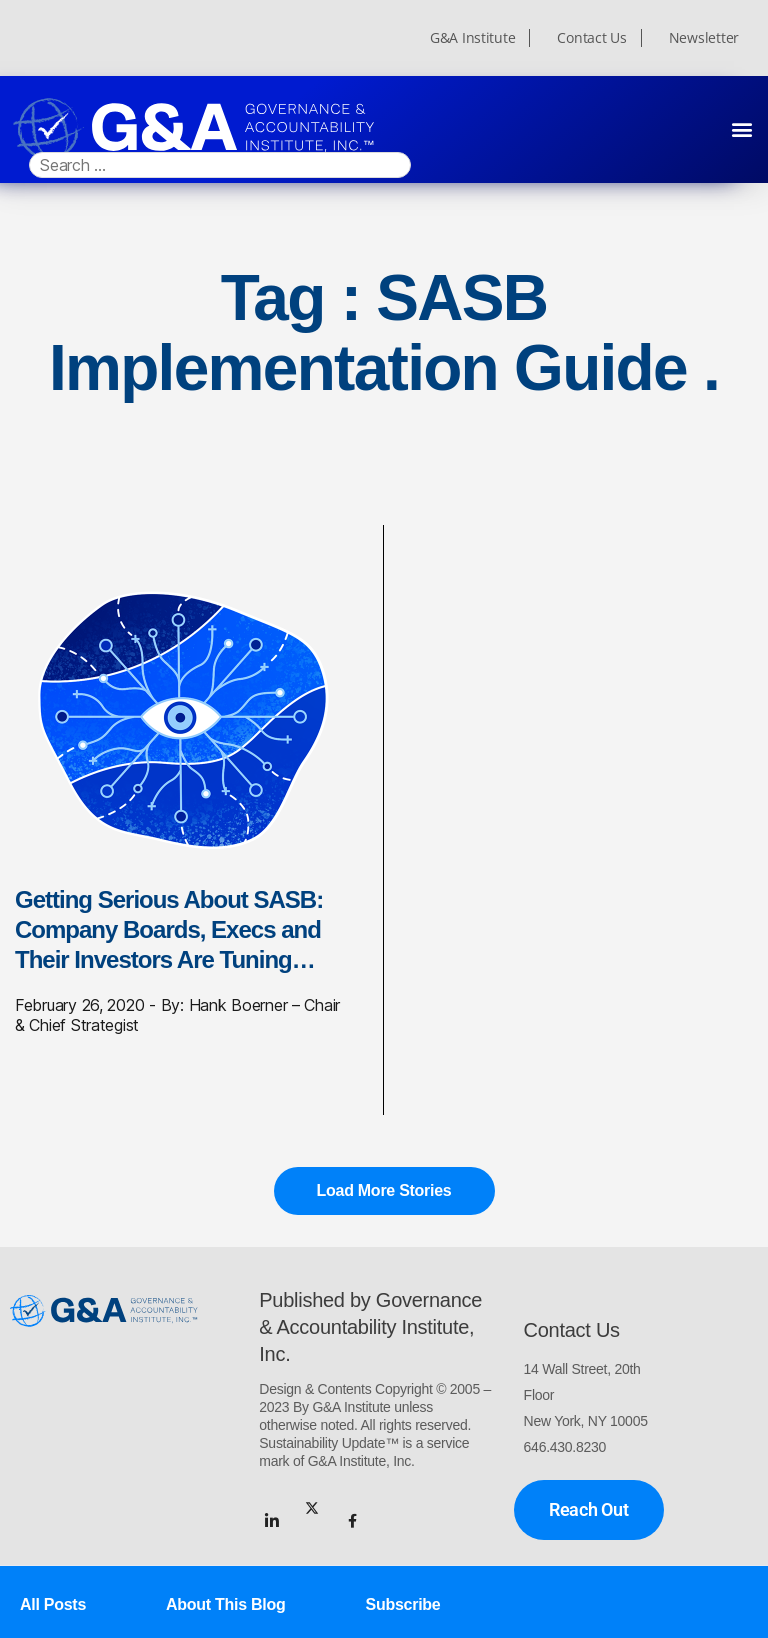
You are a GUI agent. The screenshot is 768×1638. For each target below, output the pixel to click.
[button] (741, 128)
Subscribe (403, 1604)
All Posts (53, 1604)
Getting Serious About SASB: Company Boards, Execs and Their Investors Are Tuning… (169, 929)
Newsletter (704, 38)
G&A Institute (473, 38)
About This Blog (225, 1604)
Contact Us (591, 38)
